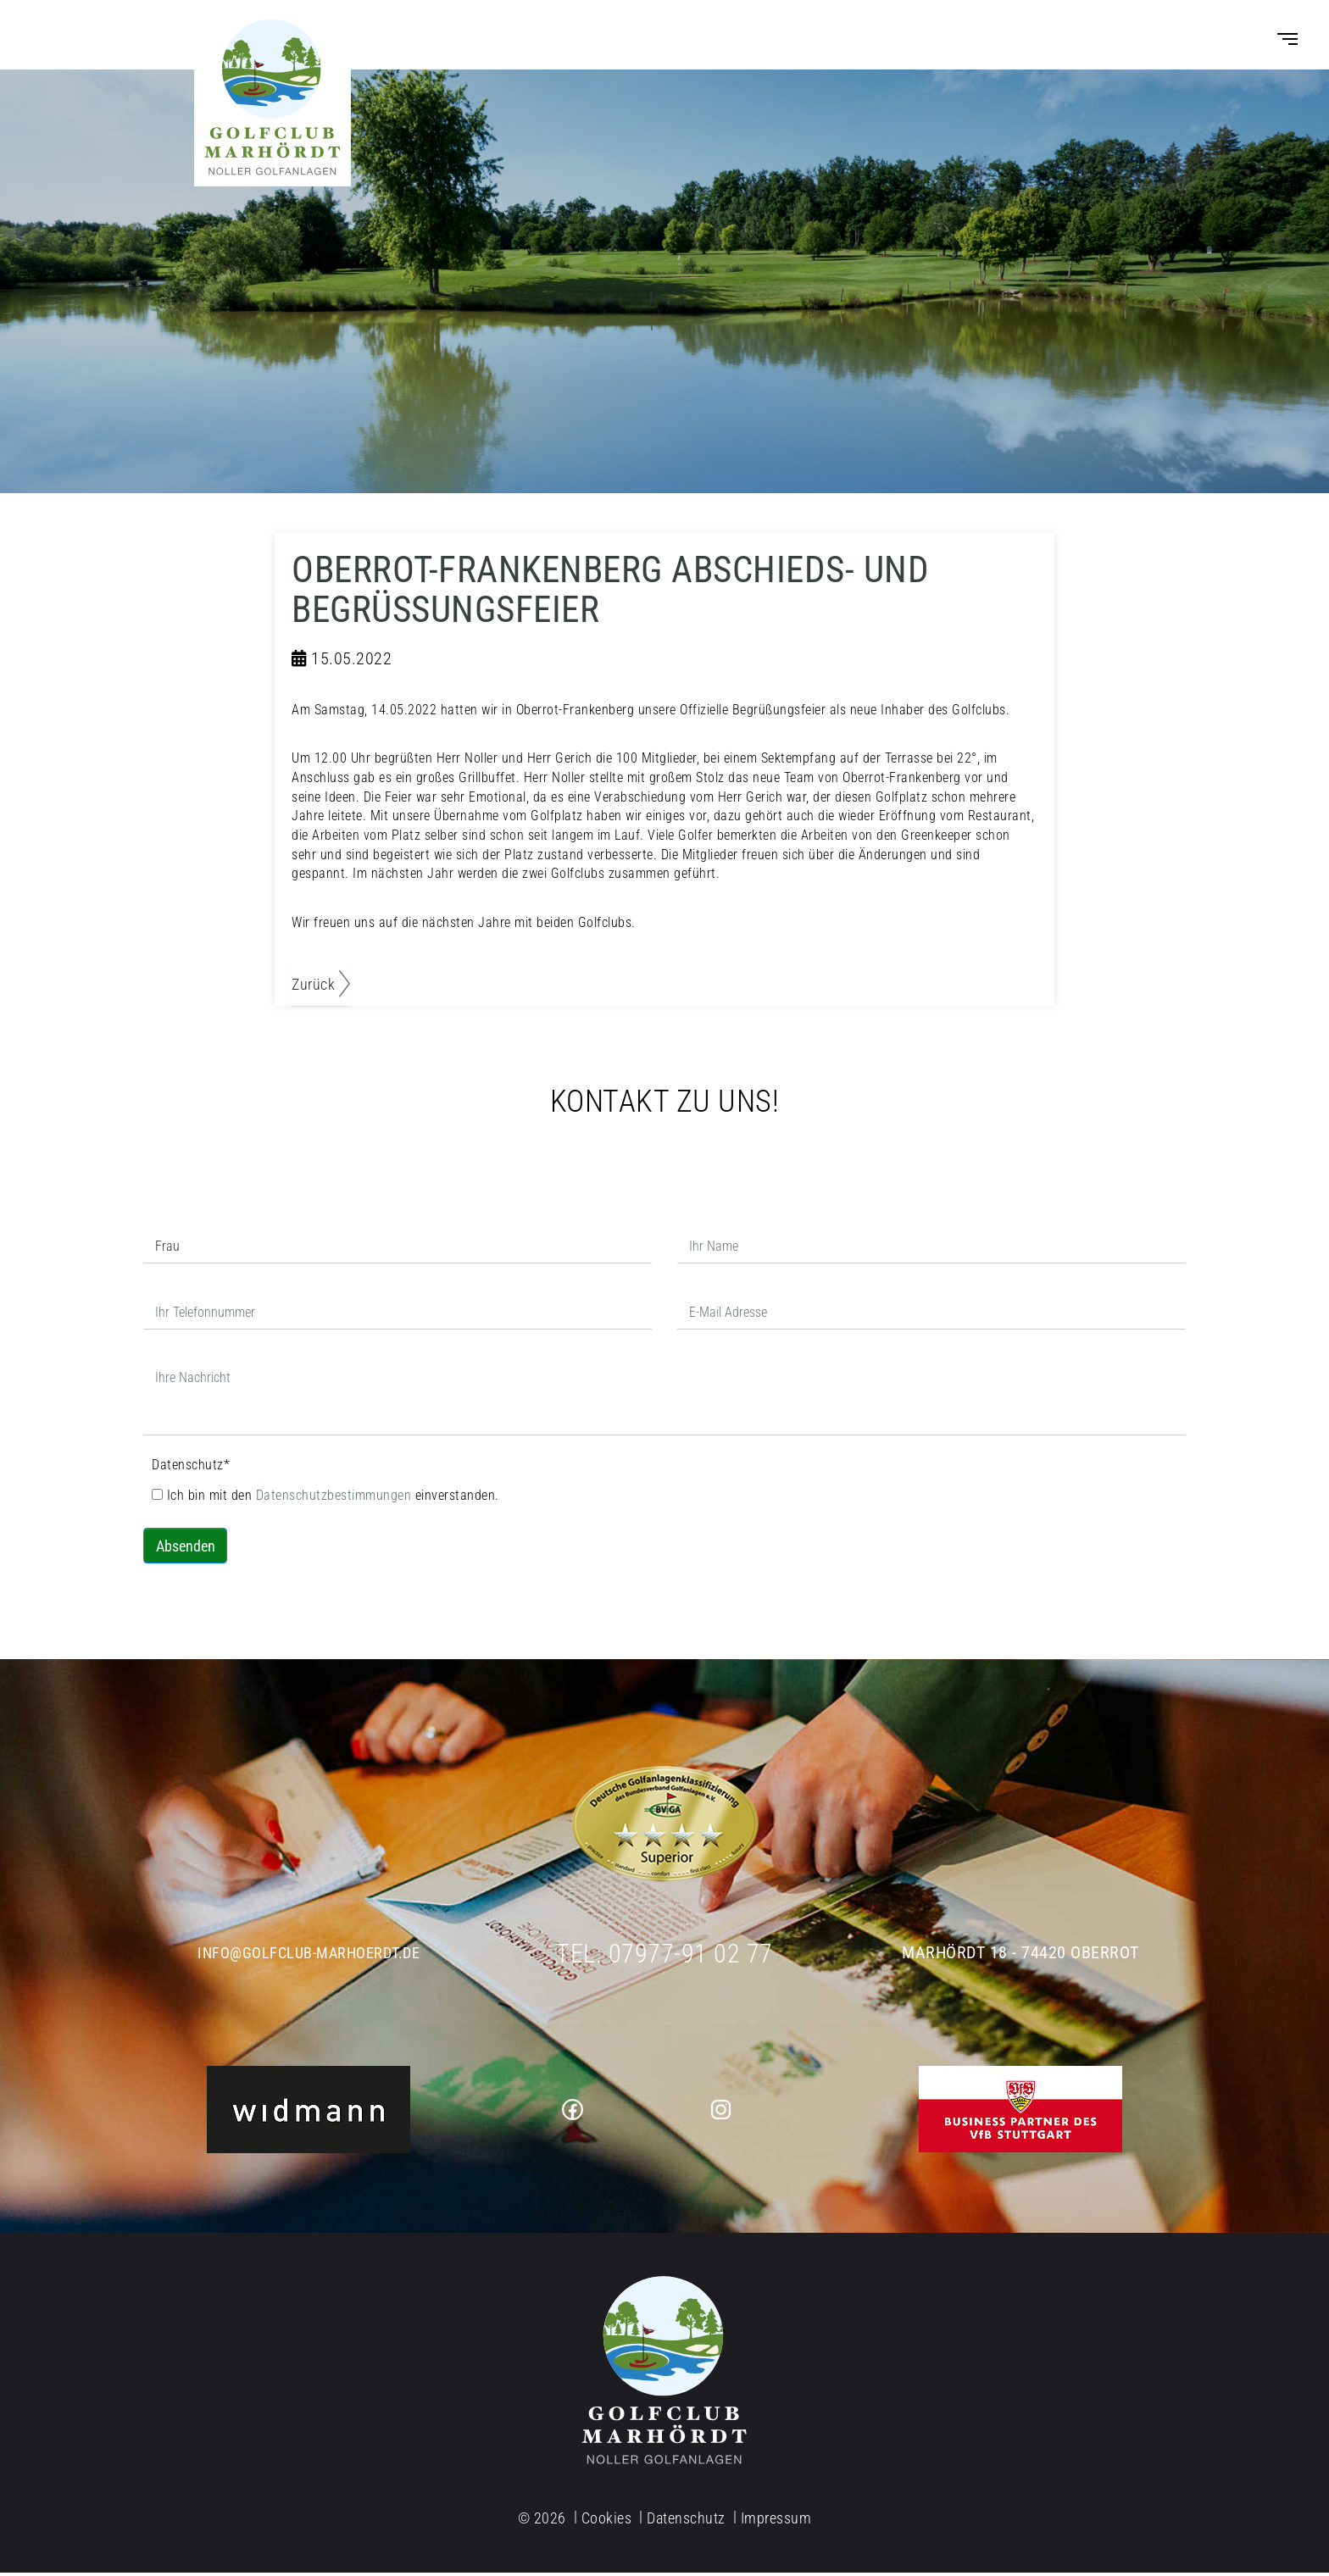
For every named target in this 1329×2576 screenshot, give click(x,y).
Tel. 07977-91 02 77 (665, 1956)
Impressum (776, 2522)
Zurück (313, 988)
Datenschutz (191, 1469)
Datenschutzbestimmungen (335, 1499)
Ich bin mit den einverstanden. (325, 1499)
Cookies (606, 2522)
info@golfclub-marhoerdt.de (308, 1956)
